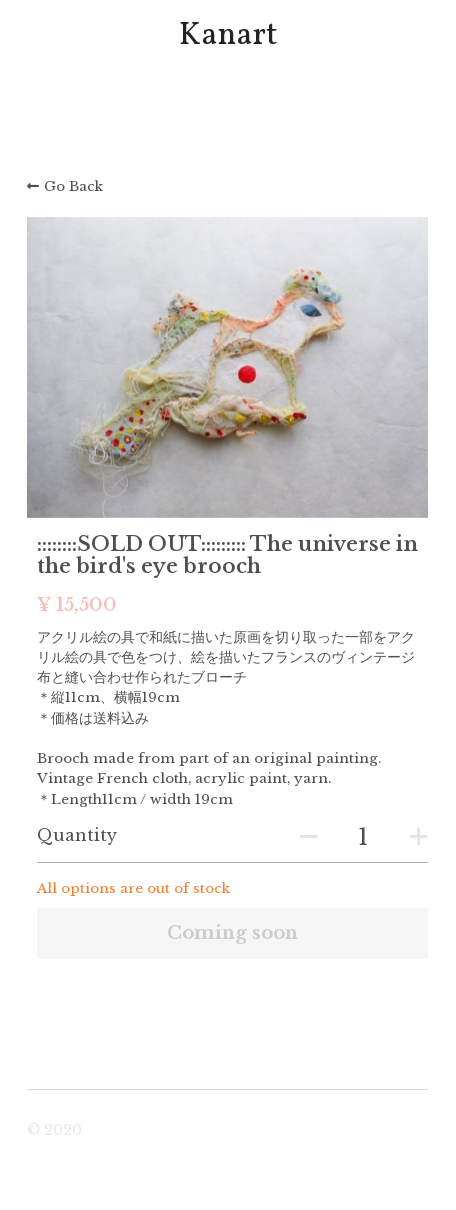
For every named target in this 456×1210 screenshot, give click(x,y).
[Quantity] (363, 837)
